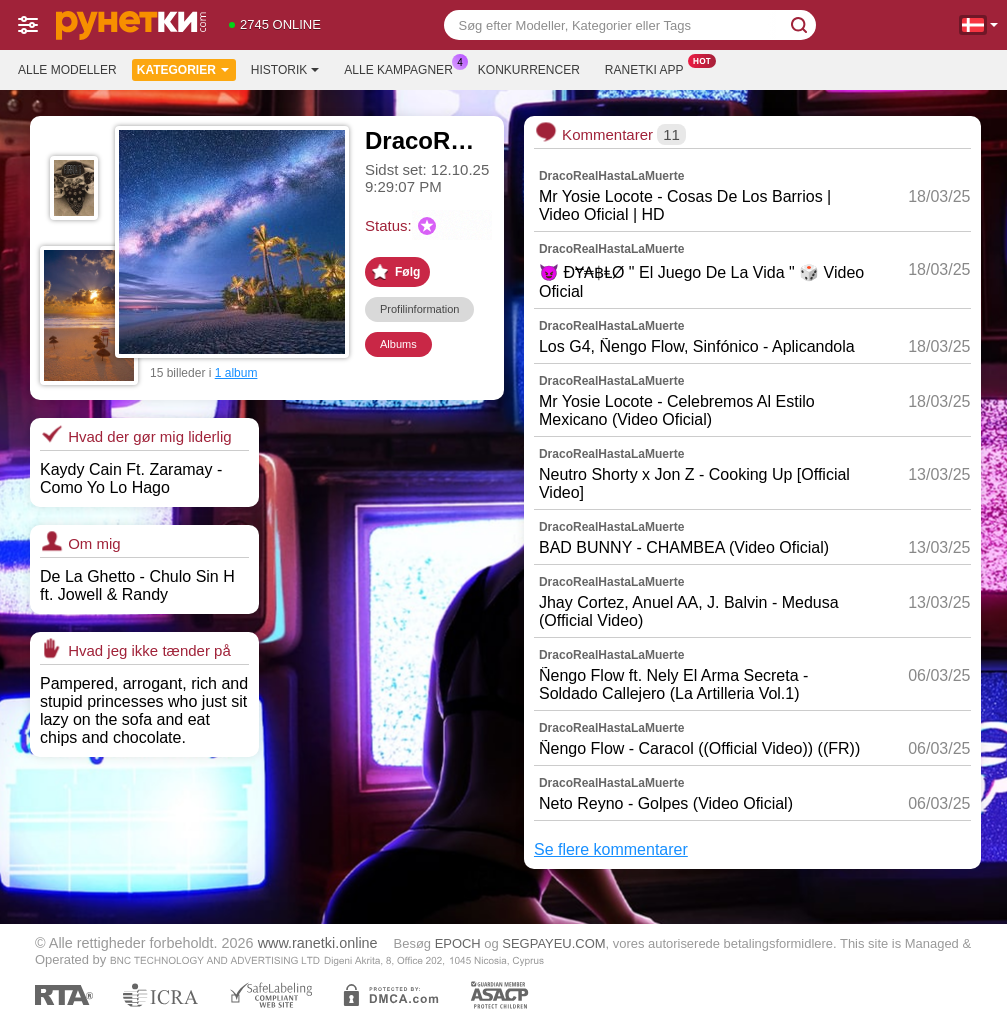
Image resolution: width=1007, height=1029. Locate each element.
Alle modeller (67, 70)
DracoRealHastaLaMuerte (611, 176)
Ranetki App (649, 68)
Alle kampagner (403, 68)
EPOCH (458, 943)
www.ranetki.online (318, 943)
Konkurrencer (529, 70)
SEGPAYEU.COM (553, 943)
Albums (398, 344)
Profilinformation (419, 309)
